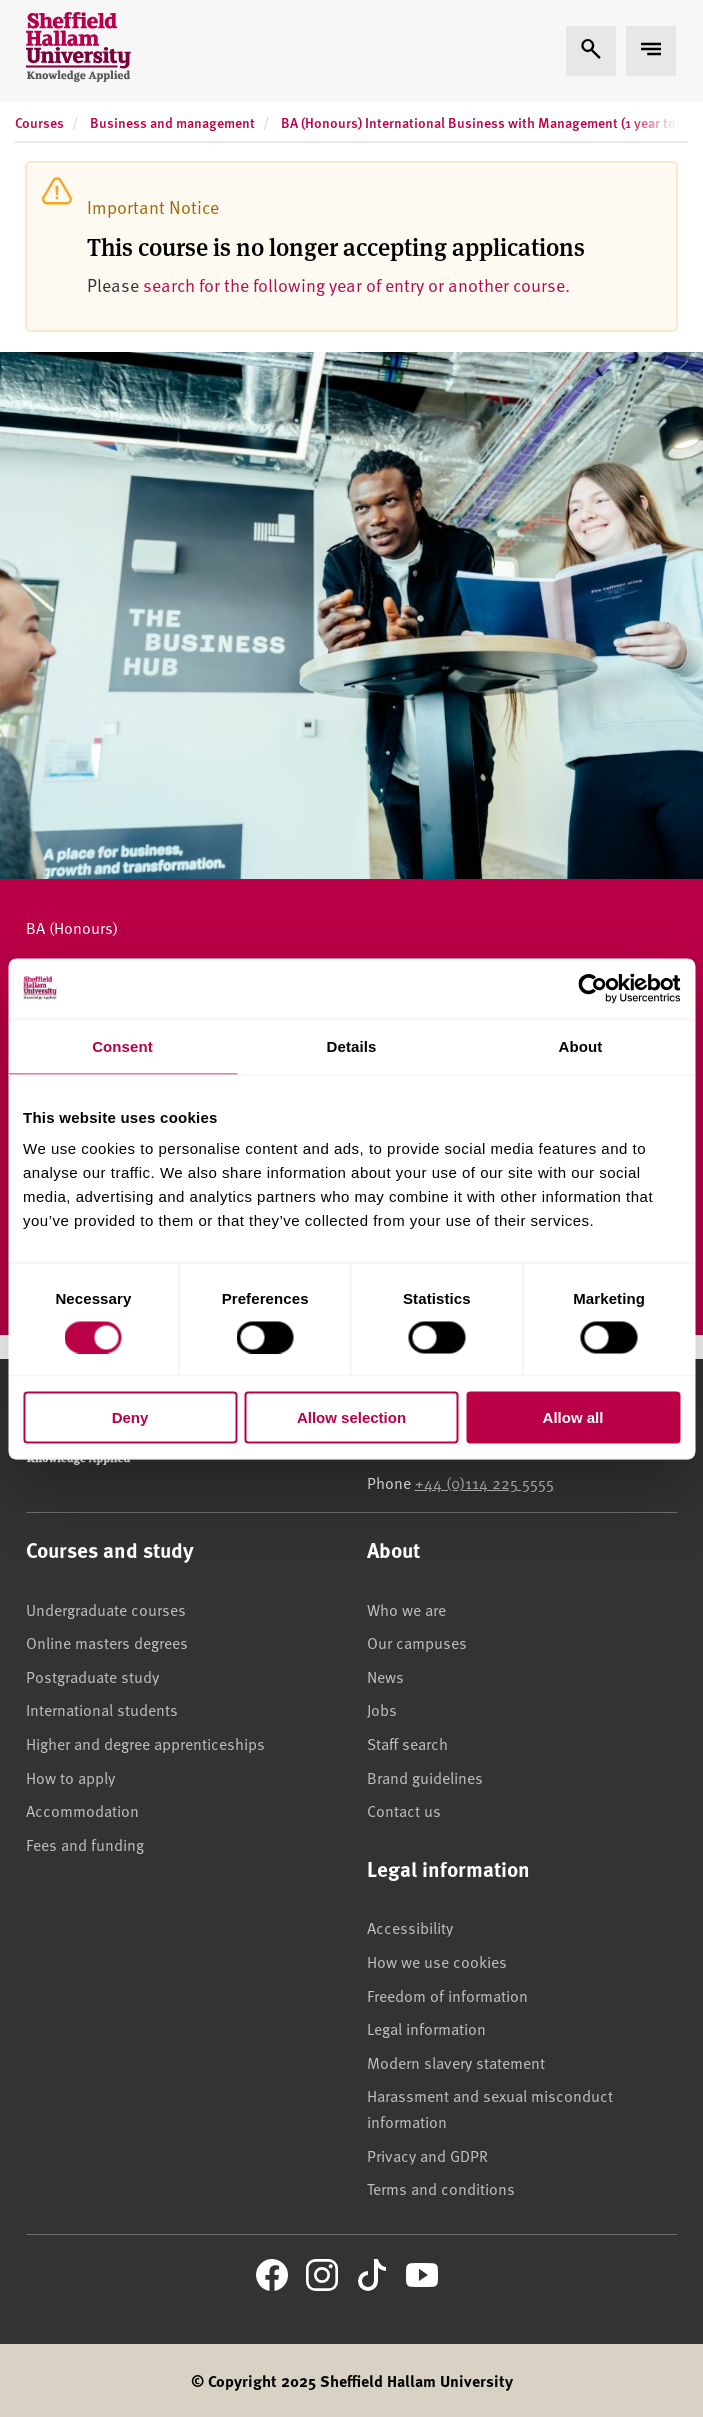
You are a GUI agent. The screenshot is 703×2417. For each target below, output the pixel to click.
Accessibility (410, 1927)
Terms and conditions (441, 2188)
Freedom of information (447, 1995)
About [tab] (581, 1045)
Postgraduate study (92, 1676)
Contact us (404, 1810)
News (385, 1676)
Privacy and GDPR (427, 2155)
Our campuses (417, 1642)
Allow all (573, 1417)
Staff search (407, 1743)
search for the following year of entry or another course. (356, 284)
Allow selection (351, 1417)
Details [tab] (352, 1045)
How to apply (70, 1777)
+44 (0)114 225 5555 (484, 1482)
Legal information (426, 2028)
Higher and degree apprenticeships (145, 1743)
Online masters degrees (107, 1642)
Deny (130, 1417)
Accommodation (82, 1810)
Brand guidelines (425, 1777)
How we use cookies (437, 1961)
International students (102, 1709)
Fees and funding (85, 1844)
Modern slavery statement (456, 2062)
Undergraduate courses (106, 1609)
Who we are (406, 1609)
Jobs (382, 1709)
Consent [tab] (122, 1045)
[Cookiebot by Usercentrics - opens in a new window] (592, 988)
